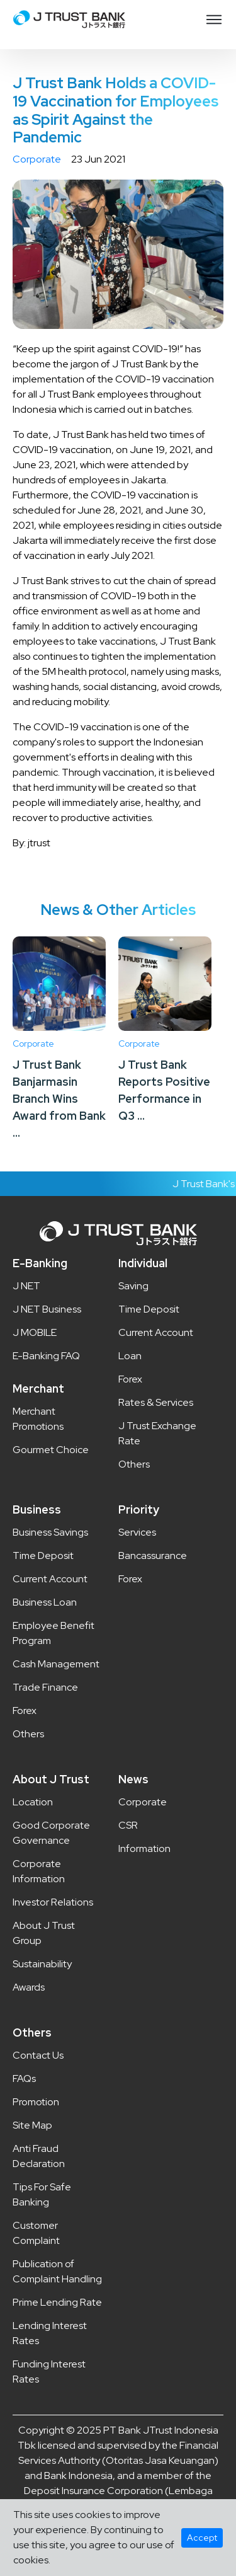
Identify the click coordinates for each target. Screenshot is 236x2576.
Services (137, 1532)
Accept (202, 2537)
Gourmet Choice (51, 1449)
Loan (130, 1355)
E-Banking (40, 1263)
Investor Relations (53, 1902)
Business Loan (45, 1602)
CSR (128, 1825)
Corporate (37, 159)
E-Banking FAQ (46, 1355)
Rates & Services (155, 1402)
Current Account (155, 1332)
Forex (130, 1379)
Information (144, 1848)
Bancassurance (152, 1555)
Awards (29, 1987)
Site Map (32, 2125)
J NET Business (47, 1309)
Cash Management (56, 1663)
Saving (133, 1285)
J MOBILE (35, 1332)
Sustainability (42, 1963)
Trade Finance (45, 1687)
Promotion (36, 2101)
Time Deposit (148, 1309)
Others (134, 1464)
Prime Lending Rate (57, 2302)
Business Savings (50, 1532)
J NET (26, 1285)
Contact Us (38, 2055)
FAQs (24, 2078)
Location (33, 1801)
